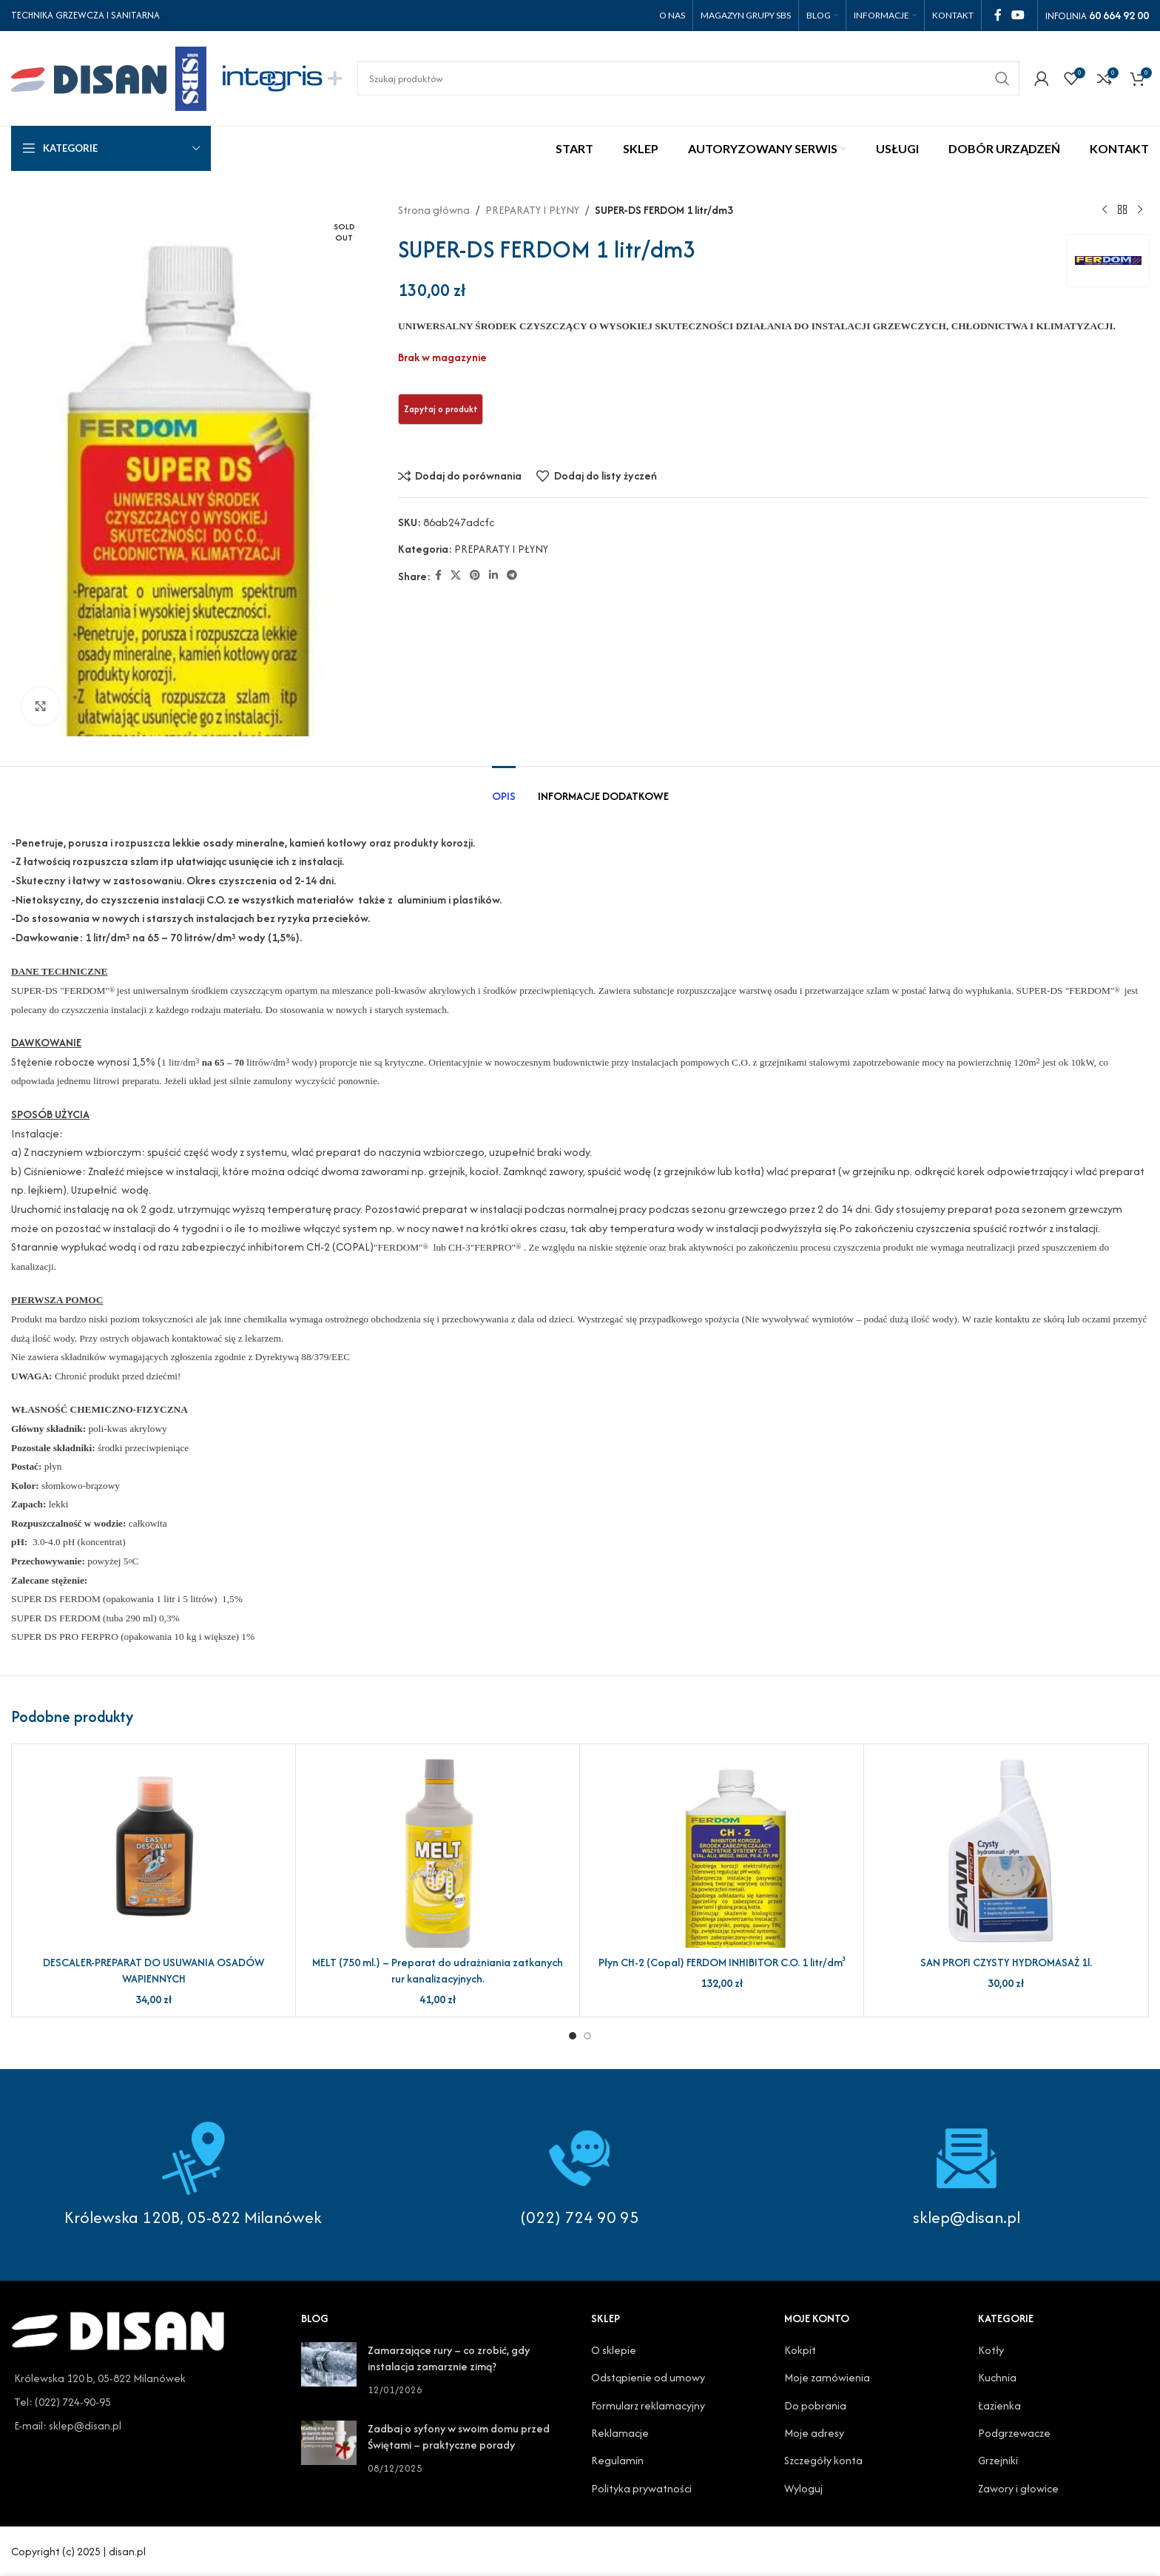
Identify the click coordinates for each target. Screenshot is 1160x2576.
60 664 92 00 (1119, 15)
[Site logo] (108, 76)
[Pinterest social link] (475, 575)
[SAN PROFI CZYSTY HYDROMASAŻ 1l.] (1005, 1851)
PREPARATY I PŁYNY (532, 210)
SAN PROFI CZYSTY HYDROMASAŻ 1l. (1006, 1962)
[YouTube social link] (1018, 15)
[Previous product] (1104, 210)
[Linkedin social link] (493, 575)
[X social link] (455, 575)
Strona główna (434, 210)
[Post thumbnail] (329, 2370)
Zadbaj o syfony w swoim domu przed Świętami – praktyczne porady (459, 2436)
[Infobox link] (580, 2175)
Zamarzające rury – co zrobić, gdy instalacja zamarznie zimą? (449, 2358)
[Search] (688, 78)
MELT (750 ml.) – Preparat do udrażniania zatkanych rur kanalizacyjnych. (437, 1970)
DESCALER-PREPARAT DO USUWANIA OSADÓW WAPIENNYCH (153, 1970)
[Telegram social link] (512, 575)
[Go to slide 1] (572, 2035)
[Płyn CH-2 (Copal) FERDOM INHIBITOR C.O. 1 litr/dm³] (721, 1851)
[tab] (504, 788)
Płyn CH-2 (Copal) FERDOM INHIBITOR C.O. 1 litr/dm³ (722, 1962)
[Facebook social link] (997, 15)
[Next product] (1140, 210)
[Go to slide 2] (587, 2035)
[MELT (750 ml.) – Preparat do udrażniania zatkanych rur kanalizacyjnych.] (437, 1851)
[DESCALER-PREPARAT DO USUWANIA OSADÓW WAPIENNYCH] (153, 1851)
